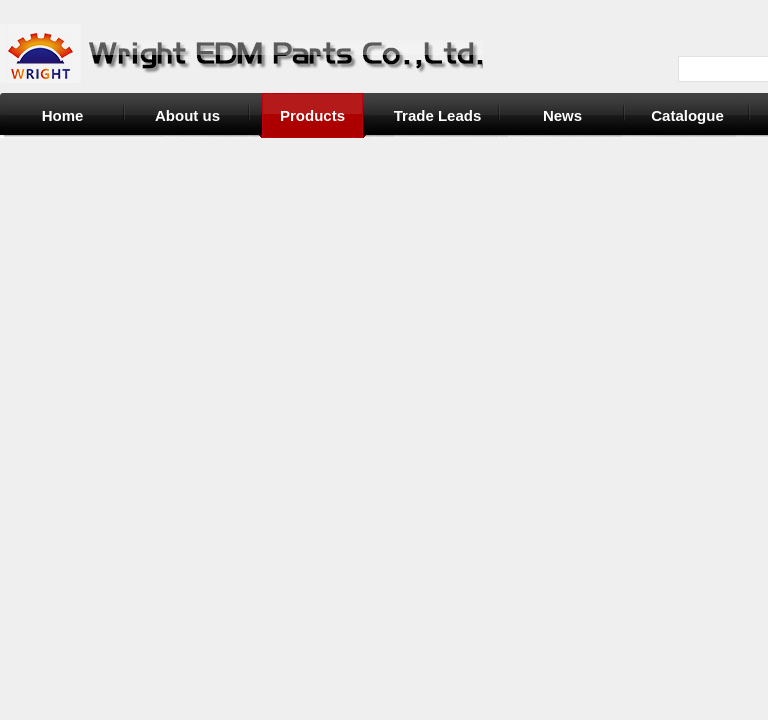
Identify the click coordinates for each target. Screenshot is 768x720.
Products (312, 115)
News (562, 115)
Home (63, 115)
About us (187, 115)
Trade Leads (438, 115)
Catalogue (687, 115)
